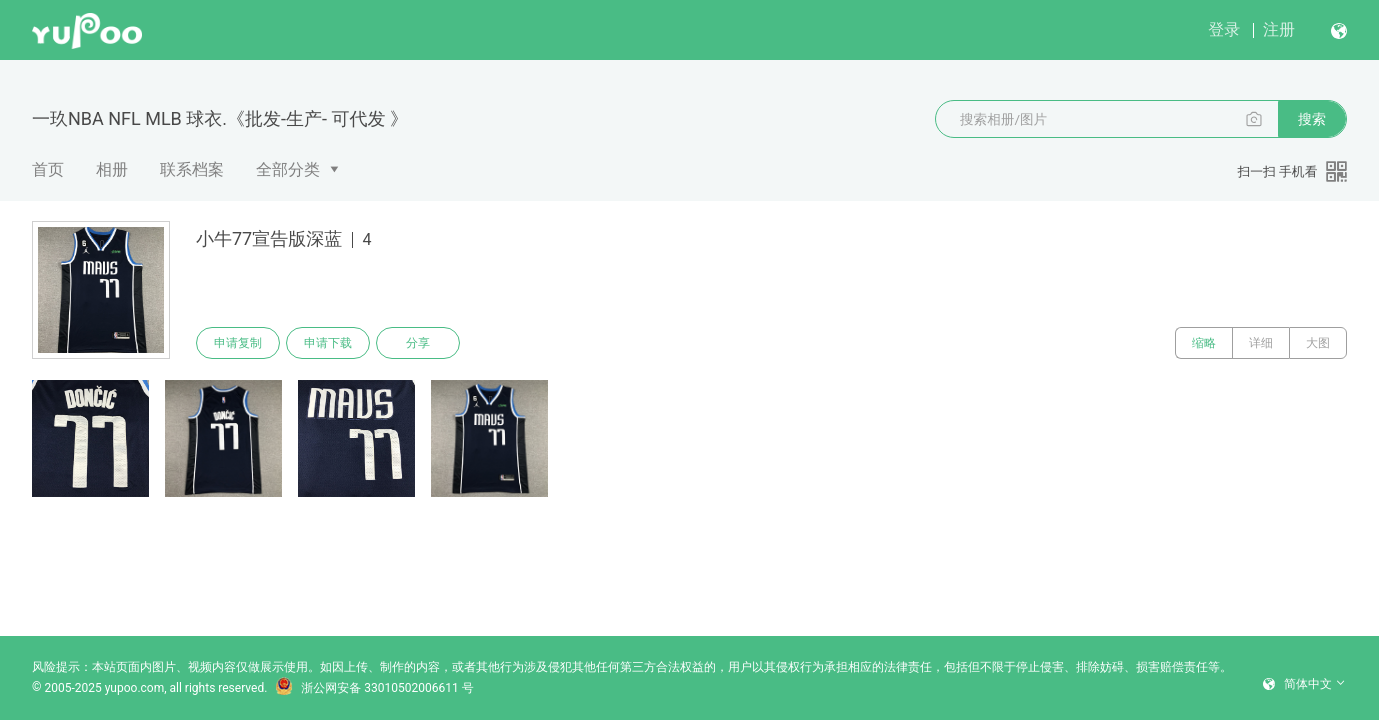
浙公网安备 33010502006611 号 (374, 688)
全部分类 (288, 169)
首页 (48, 169)
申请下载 (328, 343)
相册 (112, 169)
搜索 (1312, 119)
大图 (1318, 343)
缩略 (1204, 343)
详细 (1261, 343)
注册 (1279, 29)
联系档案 (192, 169)
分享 (418, 343)
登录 (1224, 29)
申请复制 (238, 343)
